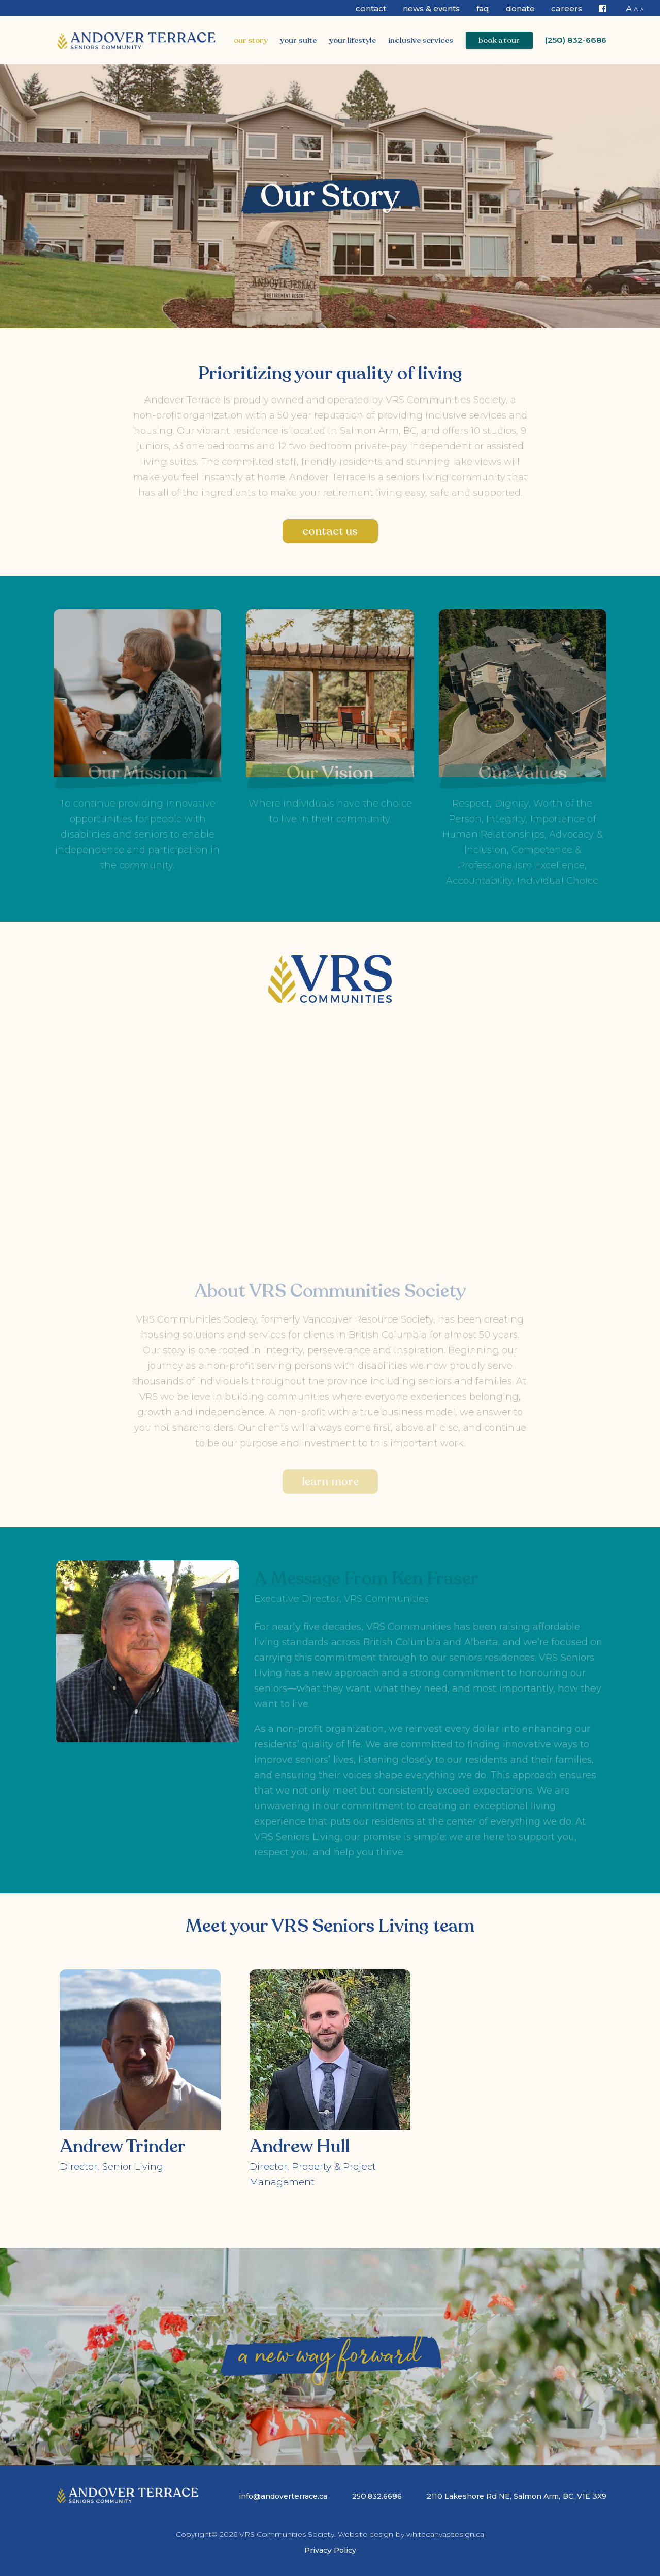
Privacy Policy (330, 2550)
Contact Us (330, 531)
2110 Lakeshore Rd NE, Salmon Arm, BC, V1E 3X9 (516, 2496)
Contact (371, 8)
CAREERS (566, 8)
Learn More (330, 1482)
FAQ (482, 8)
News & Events (431, 8)
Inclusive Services (420, 40)
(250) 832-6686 (575, 40)
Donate (520, 8)
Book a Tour (499, 40)
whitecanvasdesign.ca (445, 2534)
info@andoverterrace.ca (283, 2496)
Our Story (251, 40)
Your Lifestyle (352, 40)
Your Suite (298, 40)
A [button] (629, 8)
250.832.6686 (377, 2496)
